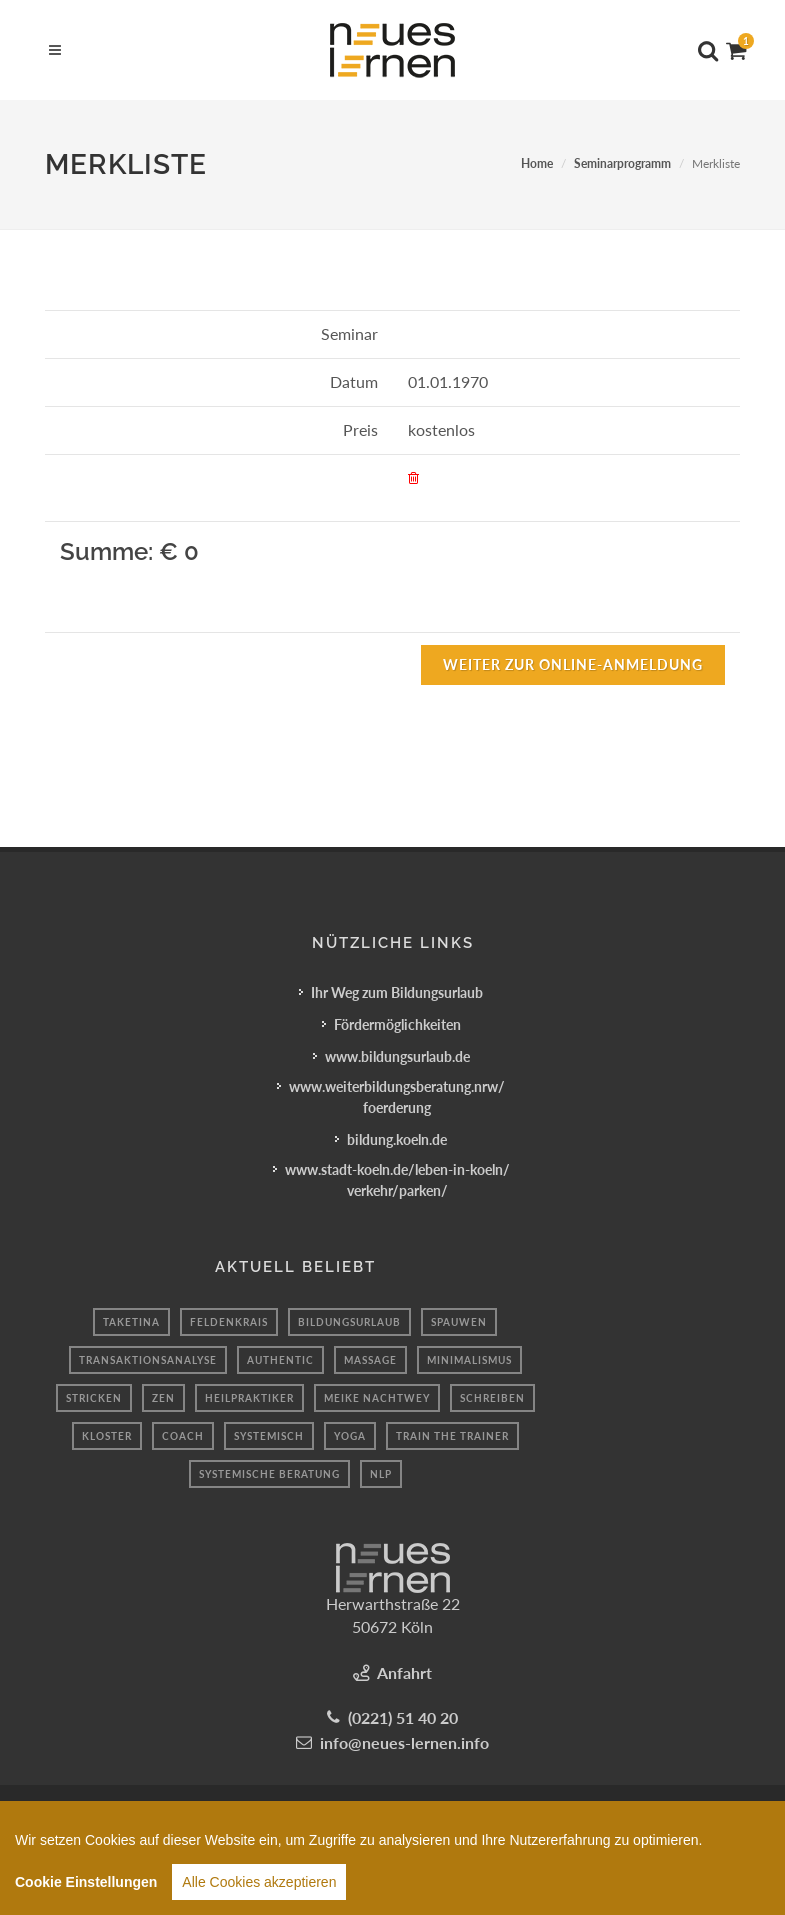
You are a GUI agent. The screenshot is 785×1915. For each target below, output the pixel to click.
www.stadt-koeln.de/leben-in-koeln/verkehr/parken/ (397, 1180)
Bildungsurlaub (349, 1322)
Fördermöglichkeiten (397, 1024)
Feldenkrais (229, 1322)
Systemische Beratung (269, 1474)
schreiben (492, 1398)
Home (537, 163)
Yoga (350, 1436)
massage (370, 1360)
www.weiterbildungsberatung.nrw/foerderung (397, 1097)
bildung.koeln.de (397, 1139)
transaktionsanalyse (148, 1360)
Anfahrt (404, 1672)
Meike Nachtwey (377, 1398)
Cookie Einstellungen (86, 1891)
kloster (107, 1436)
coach (183, 1436)
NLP (381, 1474)
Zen (163, 1398)
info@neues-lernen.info (404, 1742)
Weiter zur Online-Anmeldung (573, 664)
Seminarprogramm (622, 163)
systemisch (269, 1436)
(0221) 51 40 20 (403, 1717)
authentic (280, 1360)
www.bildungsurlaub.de (397, 1056)
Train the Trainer (452, 1436)
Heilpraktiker (249, 1398)
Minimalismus (469, 1360)
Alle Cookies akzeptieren (259, 1891)
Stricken (94, 1398)
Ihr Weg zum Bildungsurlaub (397, 992)
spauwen (459, 1322)
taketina (131, 1322)
